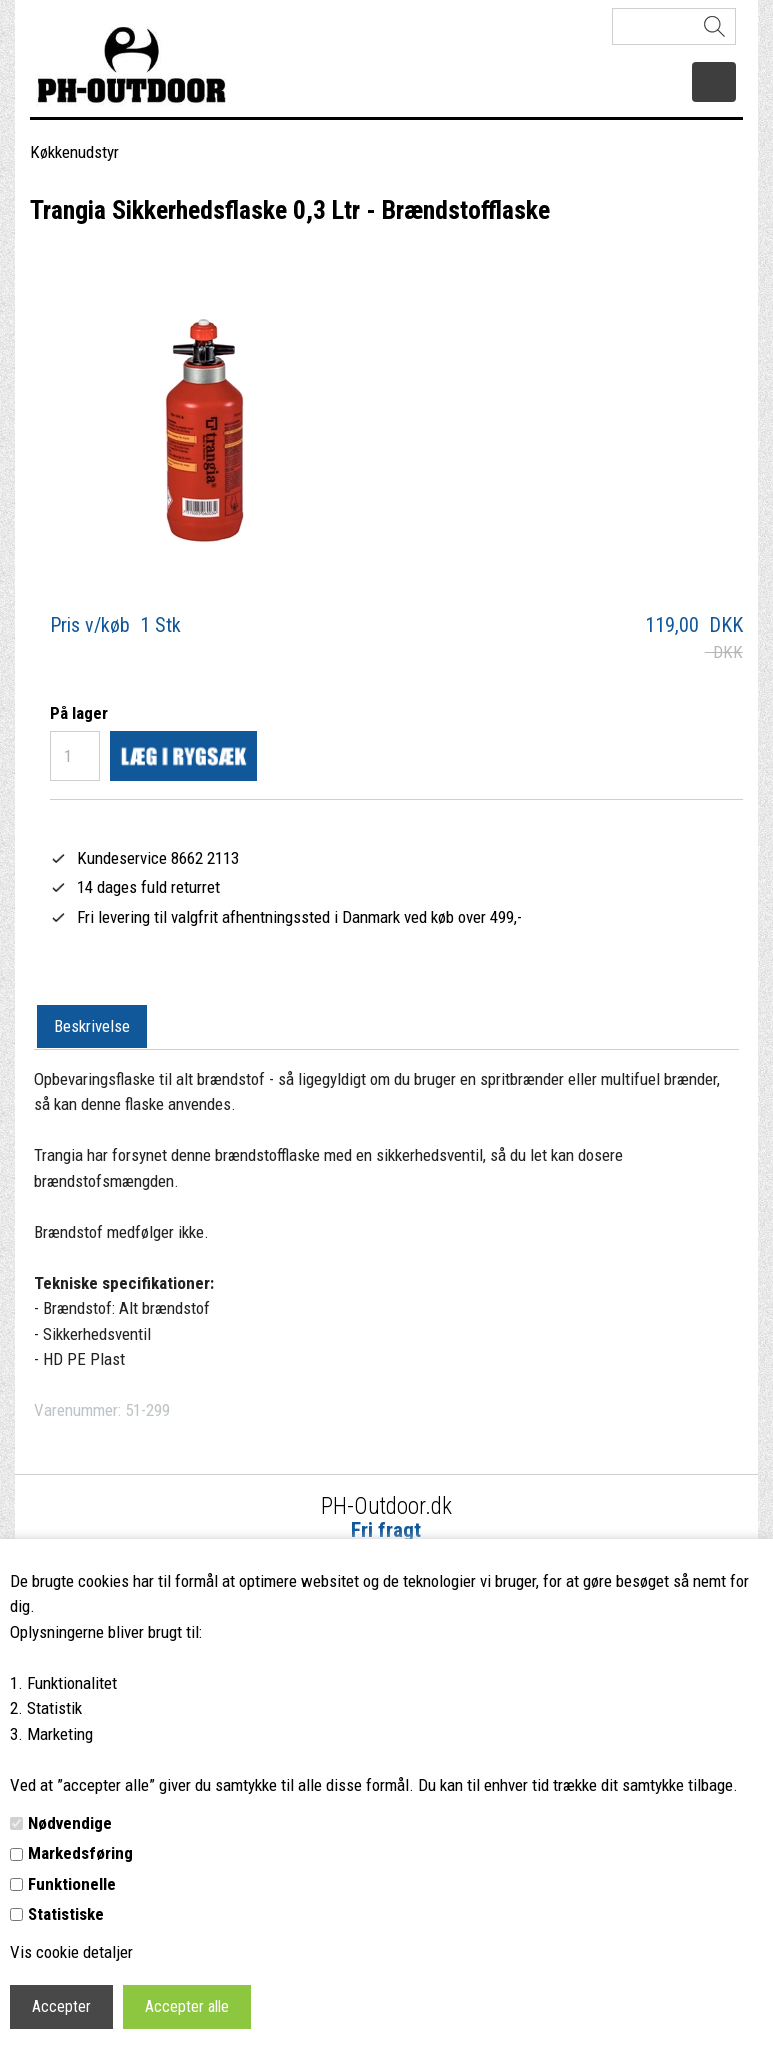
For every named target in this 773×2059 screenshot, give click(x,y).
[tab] (92, 1027)
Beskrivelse (92, 1026)
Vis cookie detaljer (71, 1952)
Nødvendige (70, 1823)
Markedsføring (80, 1853)
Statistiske (66, 1914)
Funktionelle (72, 1884)
